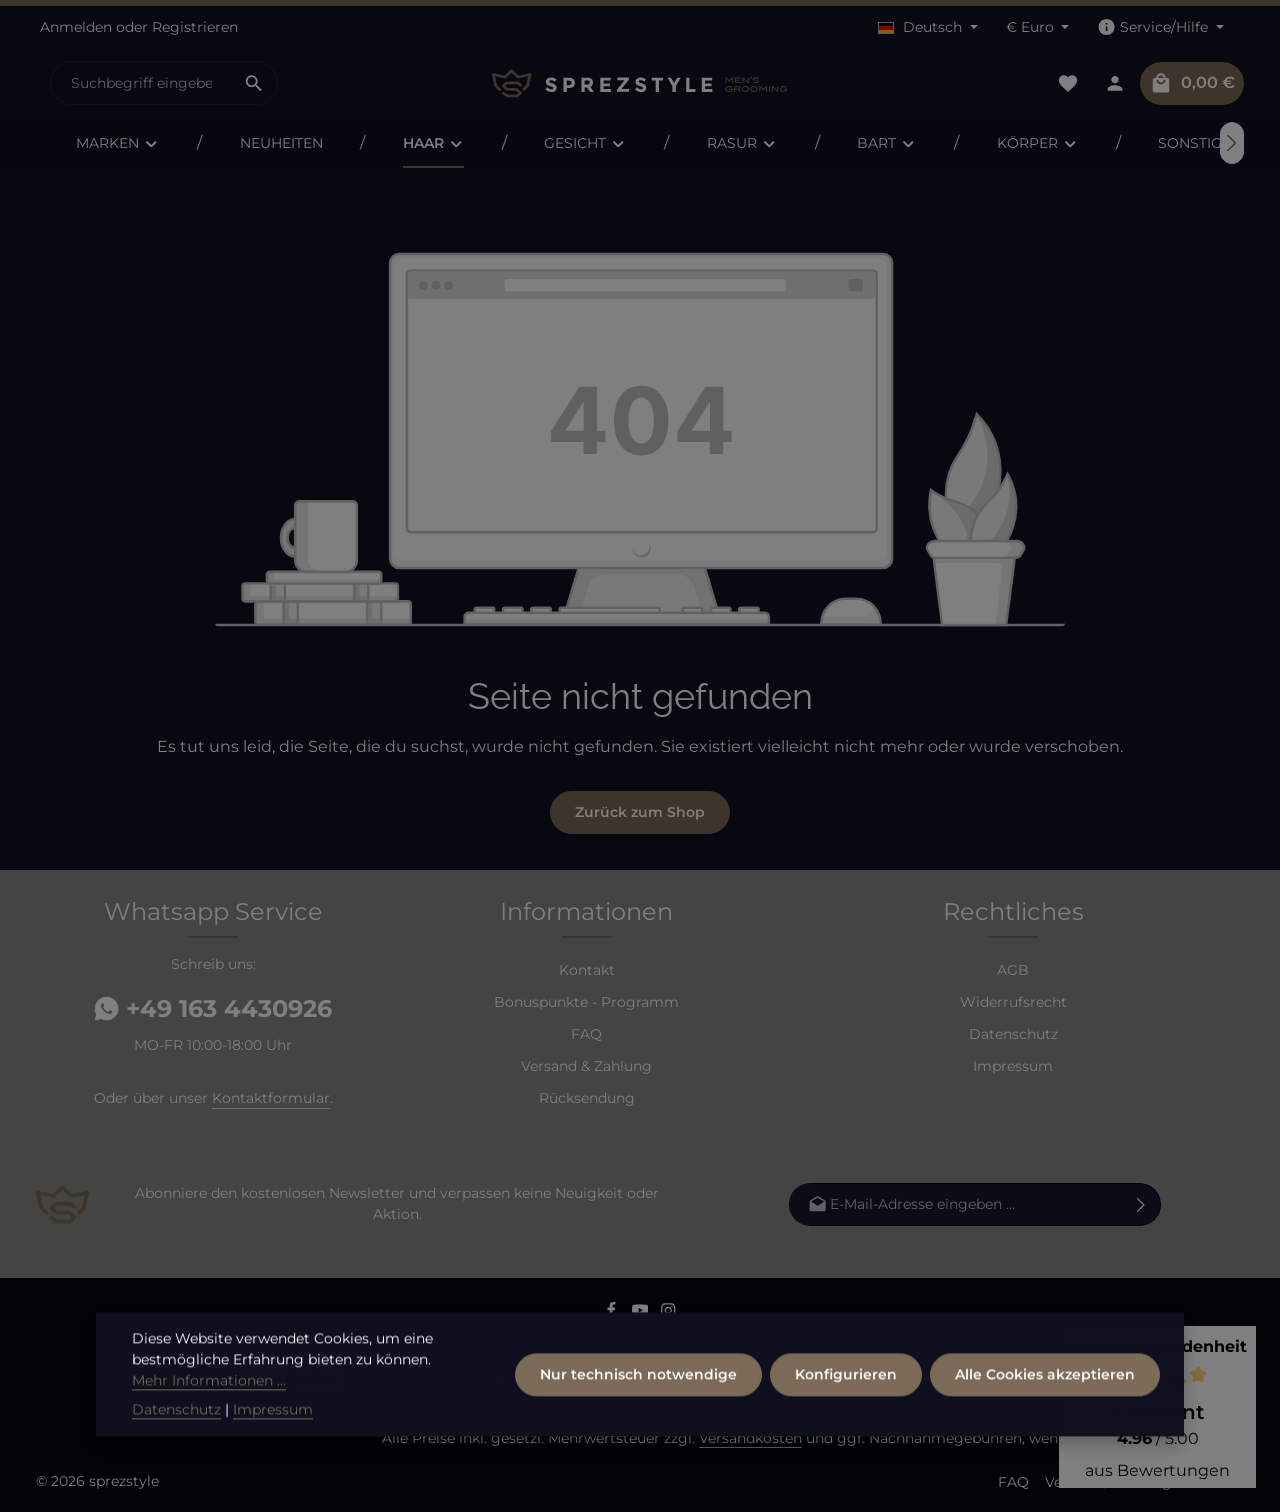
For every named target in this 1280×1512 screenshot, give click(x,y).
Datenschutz (1013, 1034)
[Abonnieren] (1141, 1203)
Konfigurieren (846, 1425)
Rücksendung (587, 1098)
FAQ (586, 1034)
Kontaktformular (271, 1098)
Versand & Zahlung (586, 1066)
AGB (1013, 970)
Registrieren (195, 27)
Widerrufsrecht (1013, 1002)
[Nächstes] (1232, 143)
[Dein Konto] (1114, 83)
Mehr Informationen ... (209, 1432)
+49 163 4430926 (213, 1008)
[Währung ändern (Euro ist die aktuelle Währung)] (1038, 27)
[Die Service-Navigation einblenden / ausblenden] (1160, 27)
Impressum (1013, 1066)
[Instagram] (668, 1314)
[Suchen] (254, 83)
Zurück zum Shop (640, 812)
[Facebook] (613, 1314)
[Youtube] (642, 1314)
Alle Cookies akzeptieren (1045, 1425)
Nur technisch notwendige (638, 1425)
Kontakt (587, 970)
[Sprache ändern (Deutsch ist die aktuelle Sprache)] (928, 27)
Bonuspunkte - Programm (586, 1002)
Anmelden (76, 27)
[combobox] (141, 83)
